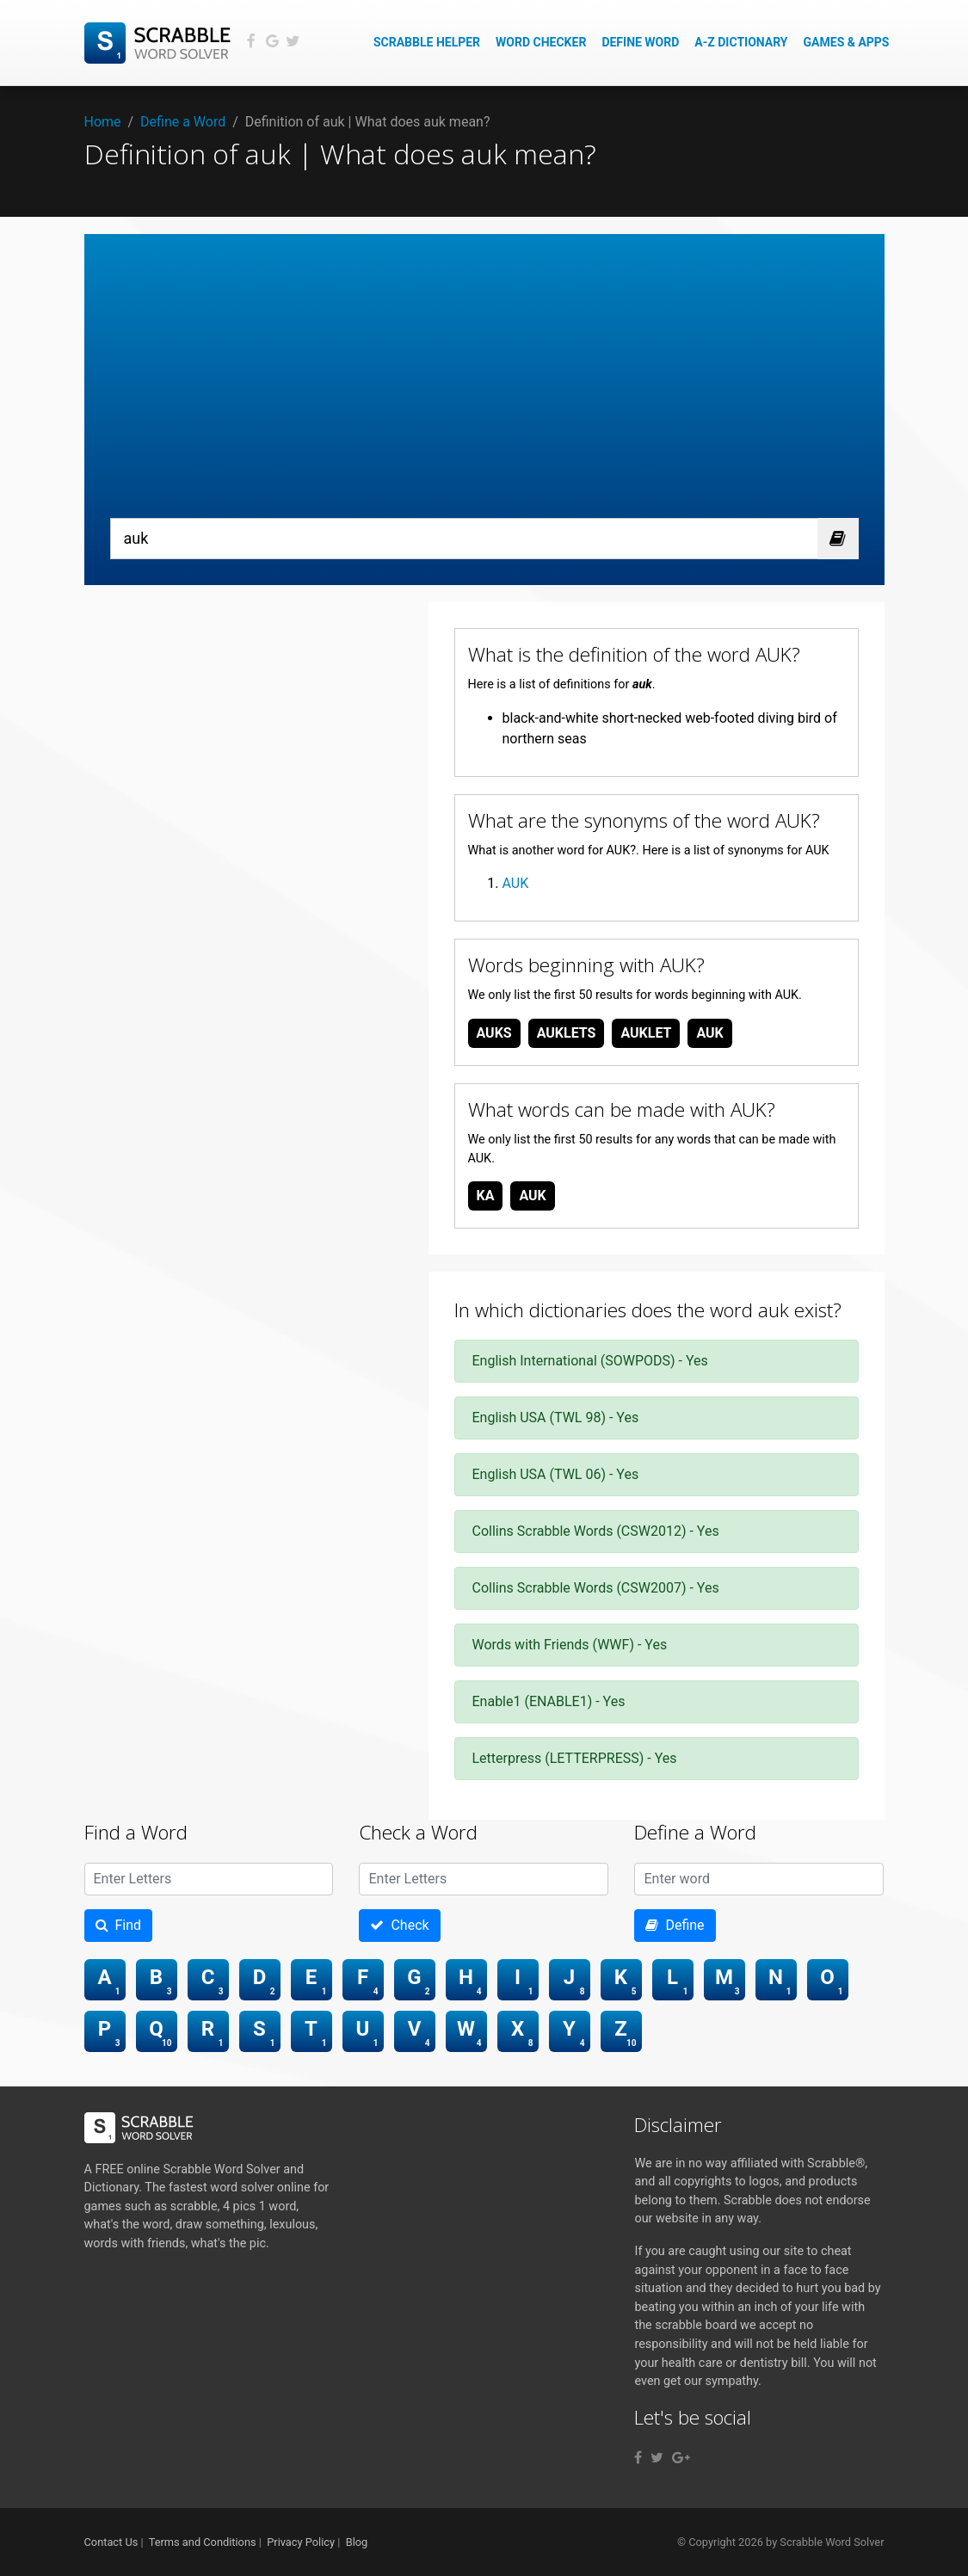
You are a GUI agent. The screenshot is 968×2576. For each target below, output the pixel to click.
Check (399, 1925)
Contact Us (111, 2542)
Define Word (640, 42)
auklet (645, 1033)
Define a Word (182, 122)
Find (119, 1925)
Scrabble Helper (426, 42)
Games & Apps (847, 42)
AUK (515, 883)
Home (102, 122)
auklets (566, 1033)
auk (709, 1033)
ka (486, 1195)
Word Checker (541, 42)
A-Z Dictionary (740, 42)
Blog (357, 2542)
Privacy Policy (301, 2542)
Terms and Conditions (202, 2542)
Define (674, 1925)
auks (494, 1033)
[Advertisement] (484, 388)
